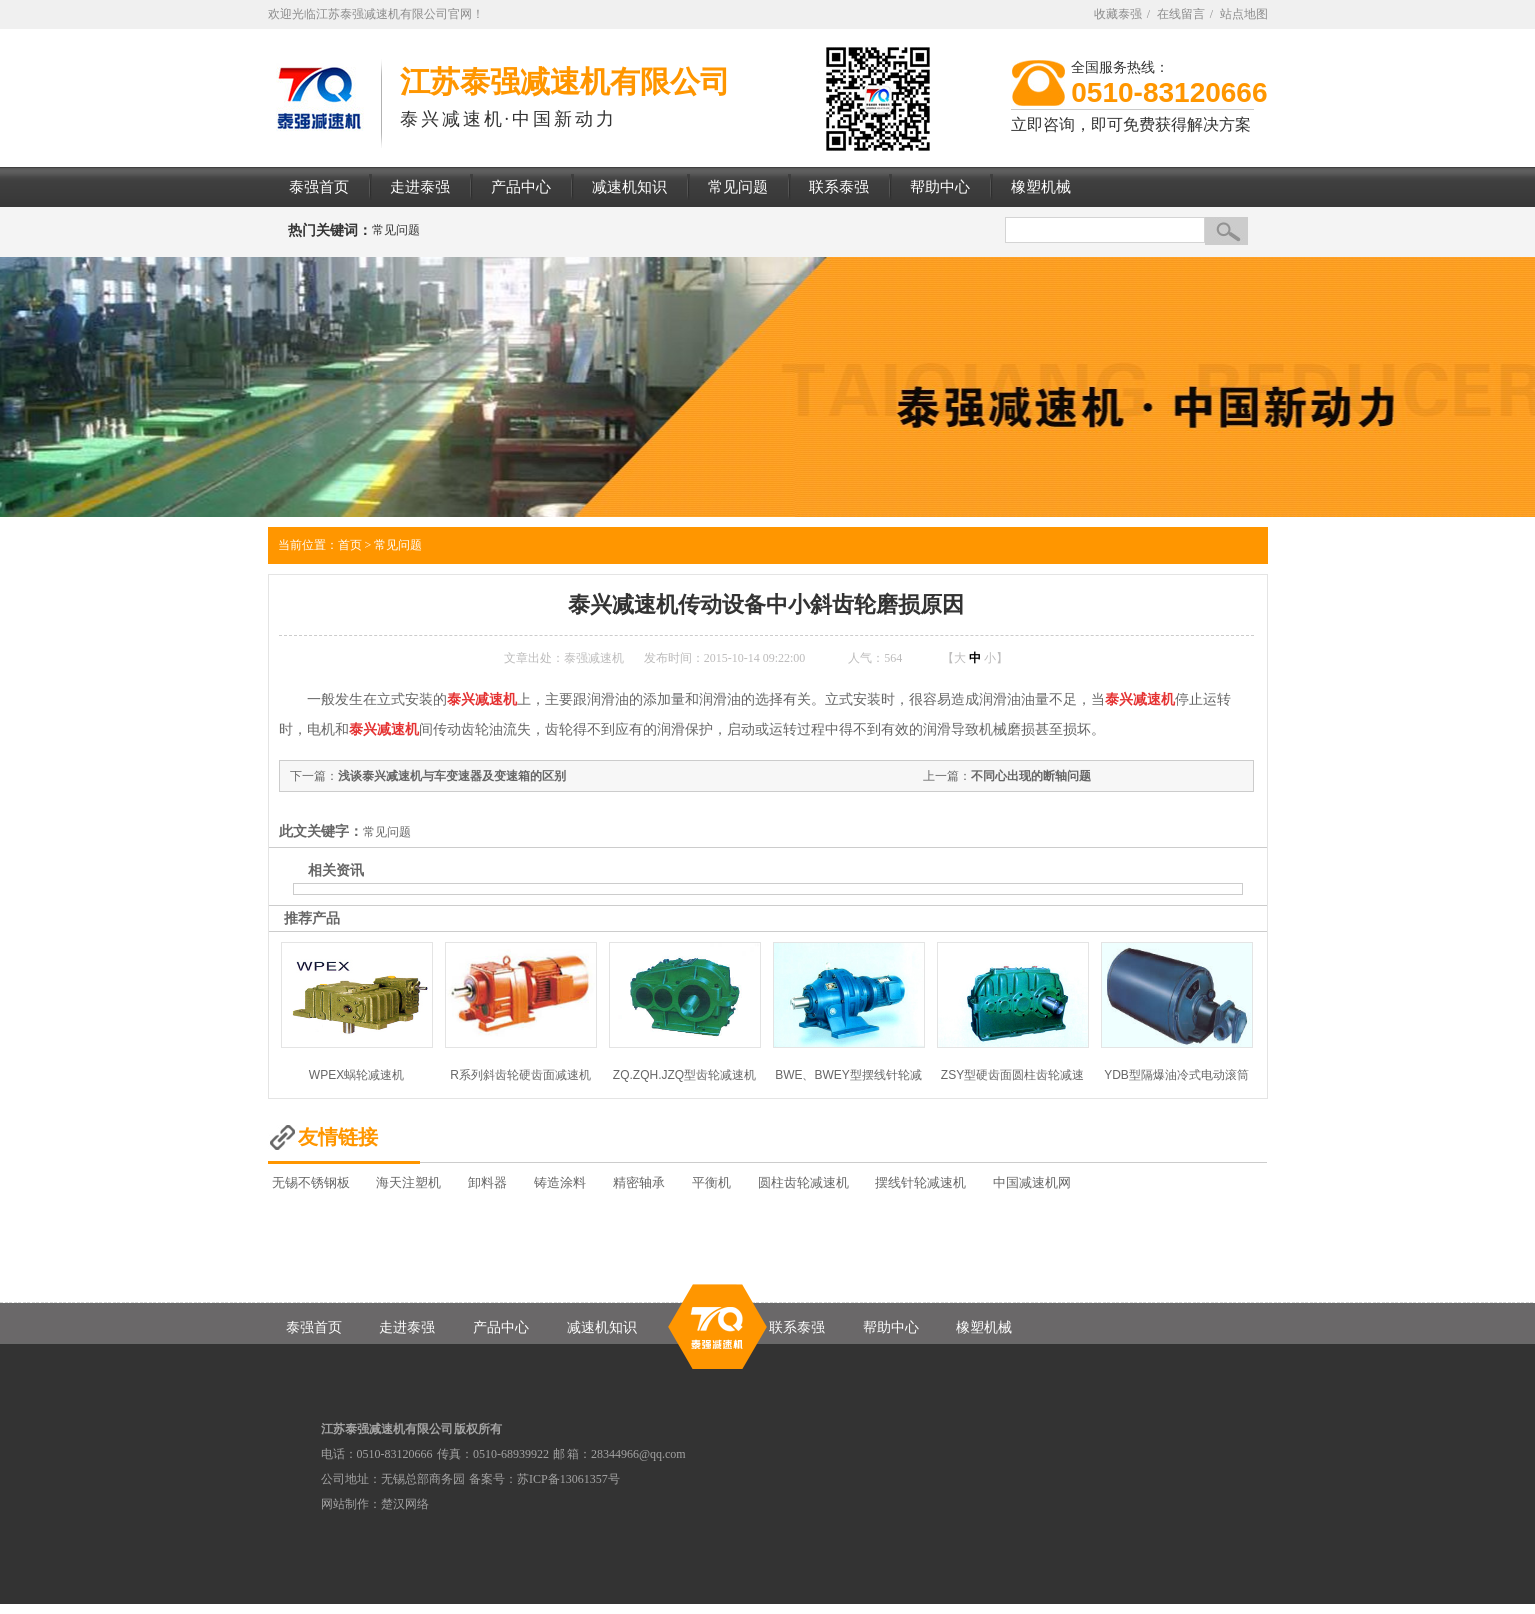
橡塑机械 (984, 1327)
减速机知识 (602, 1327)
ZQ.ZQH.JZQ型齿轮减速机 (684, 1075)
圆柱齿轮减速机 (803, 1182)
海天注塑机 (408, 1182)
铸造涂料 (560, 1182)
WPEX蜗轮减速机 (356, 1075)
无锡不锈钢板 (311, 1182)
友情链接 (338, 1137)
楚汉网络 (405, 1504)
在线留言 (1181, 14)
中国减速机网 (1032, 1182)
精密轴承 (639, 1182)
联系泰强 (797, 1327)
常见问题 (396, 230)
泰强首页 (314, 1327)
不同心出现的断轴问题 (1031, 776)
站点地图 (1244, 14)
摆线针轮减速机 (920, 1182)
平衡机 (711, 1182)
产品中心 (501, 1327)
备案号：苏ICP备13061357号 (544, 1479)
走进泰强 (407, 1327)
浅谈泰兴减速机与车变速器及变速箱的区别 (452, 776)
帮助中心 (891, 1327)
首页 (350, 545)
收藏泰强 (1118, 14)
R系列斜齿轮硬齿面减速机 (520, 1075)
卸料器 (487, 1182)
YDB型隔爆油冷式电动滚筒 (1176, 1075)
